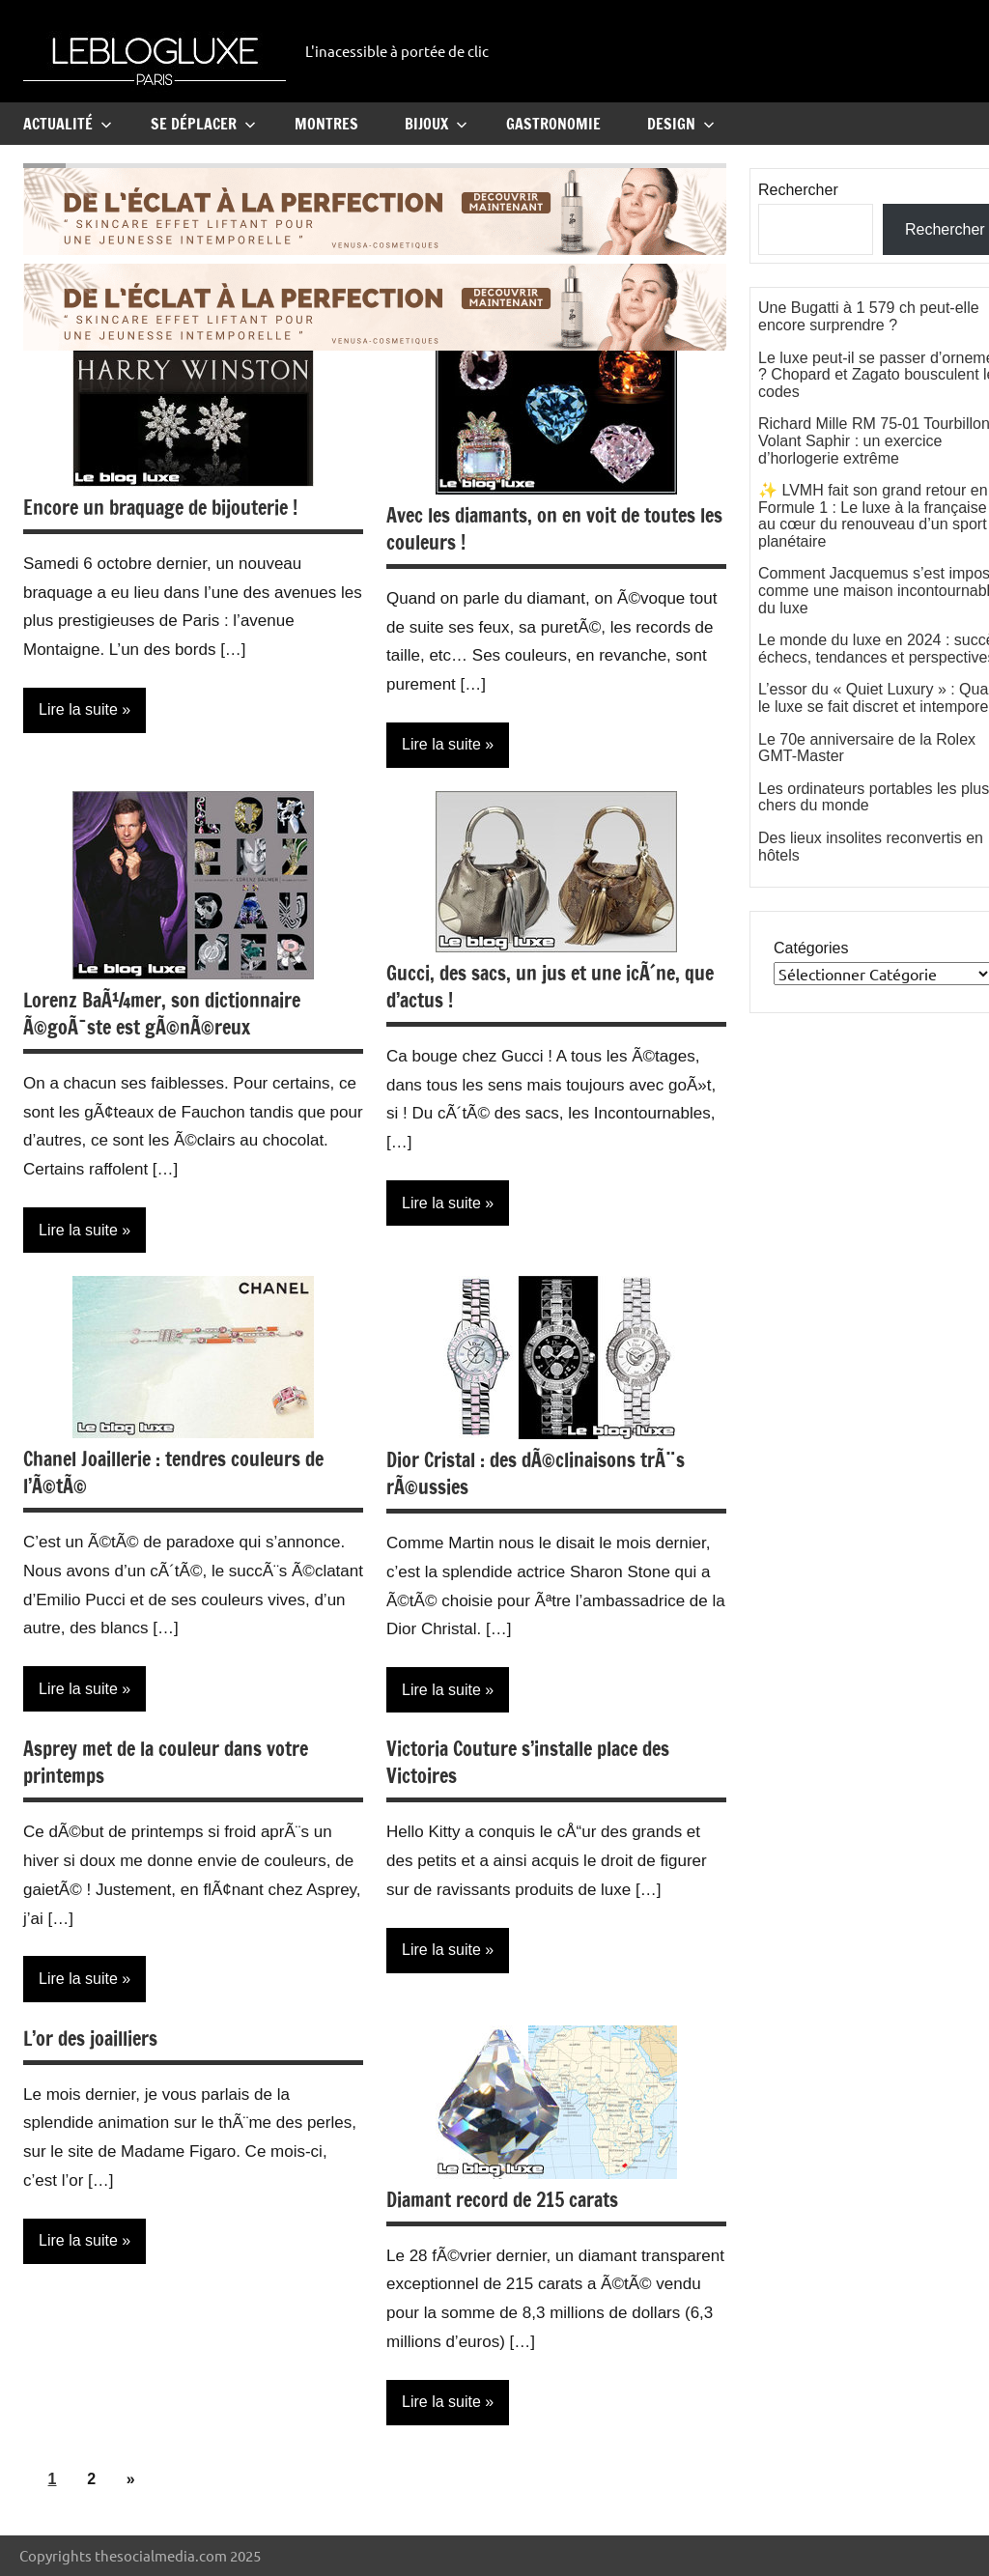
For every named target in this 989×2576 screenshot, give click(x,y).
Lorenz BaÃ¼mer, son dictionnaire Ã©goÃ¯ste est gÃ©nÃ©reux (161, 1013)
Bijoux (436, 123)
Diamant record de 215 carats (502, 2200)
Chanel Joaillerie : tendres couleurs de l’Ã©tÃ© (173, 1472)
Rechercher (798, 190)
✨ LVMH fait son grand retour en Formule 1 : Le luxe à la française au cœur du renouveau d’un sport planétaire (873, 516)
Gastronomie (553, 123)
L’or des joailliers (90, 2038)
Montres (326, 123)
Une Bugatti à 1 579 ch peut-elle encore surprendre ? (868, 316)
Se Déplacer (203, 123)
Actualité (67, 123)
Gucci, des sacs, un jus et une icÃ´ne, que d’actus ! (550, 986)
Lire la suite (78, 709)
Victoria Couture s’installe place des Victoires (527, 1762)
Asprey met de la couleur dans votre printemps (165, 1762)
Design (681, 123)
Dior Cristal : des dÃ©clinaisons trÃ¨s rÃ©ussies (535, 1473)
